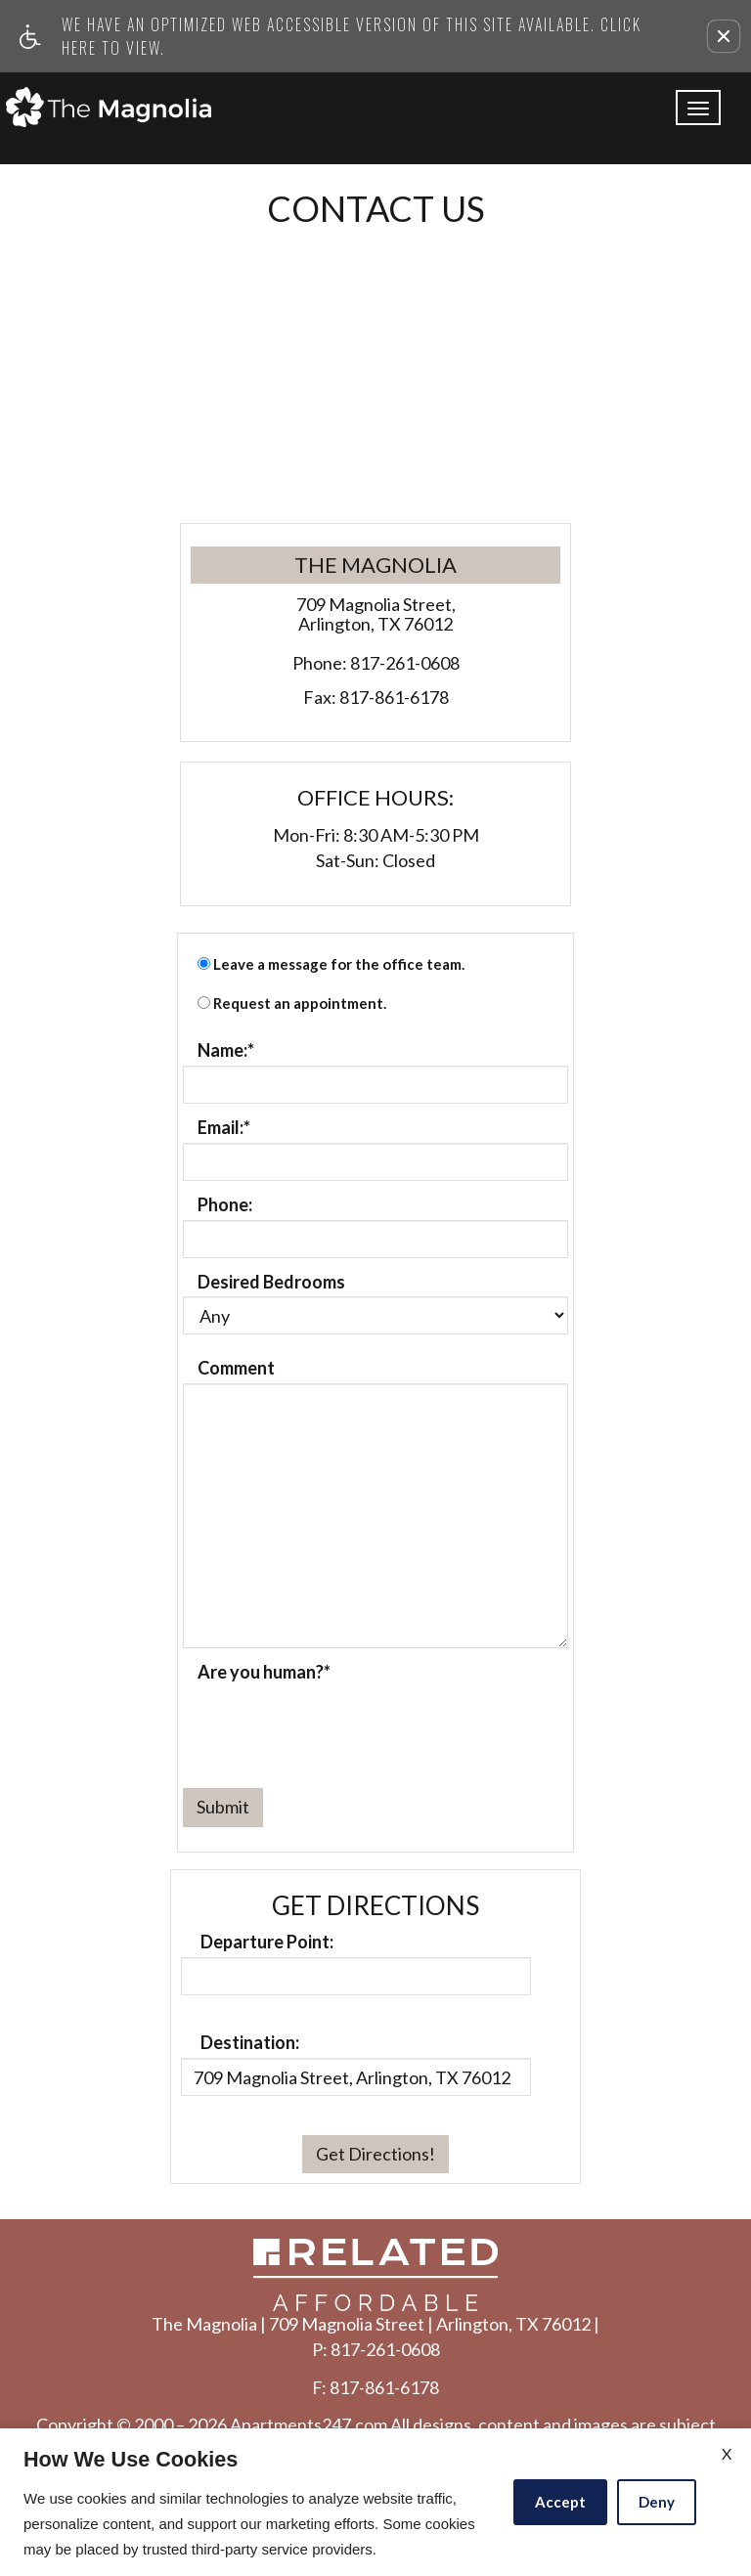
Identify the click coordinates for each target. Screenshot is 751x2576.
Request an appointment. (299, 1003)
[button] (723, 36)
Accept (560, 2502)
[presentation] (331, 1725)
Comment (236, 1368)
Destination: (249, 2043)
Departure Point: (266, 1942)
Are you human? (264, 1672)
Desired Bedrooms (271, 1282)
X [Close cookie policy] (726, 2453)
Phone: (225, 1205)
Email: (224, 1128)
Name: (226, 1051)
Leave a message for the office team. (338, 964)
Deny (657, 2502)
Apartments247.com (308, 2425)
